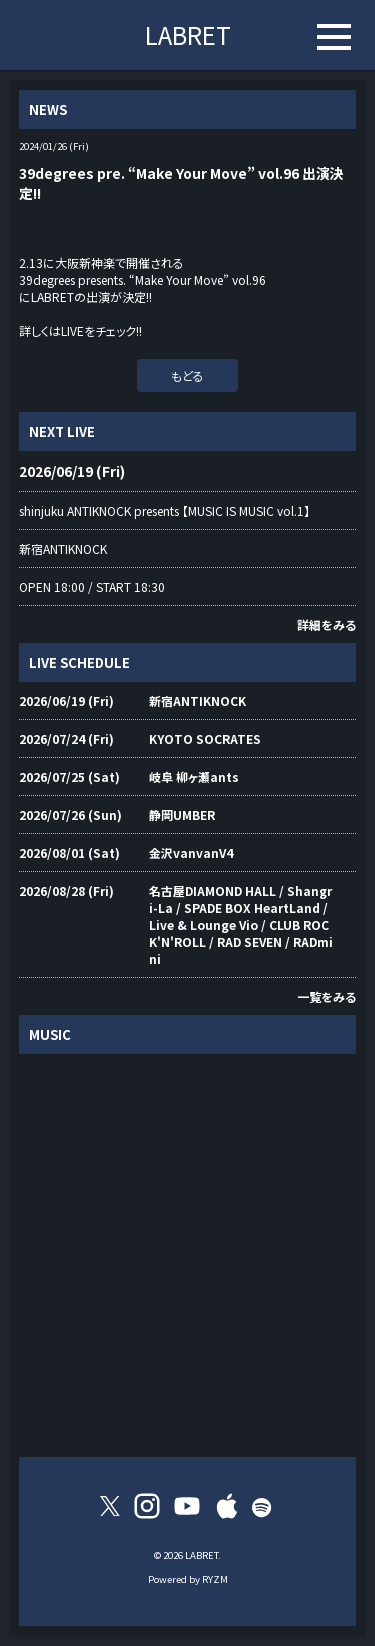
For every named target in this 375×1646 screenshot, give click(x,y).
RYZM (215, 1579)
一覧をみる (326, 996)
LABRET (188, 34)
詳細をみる (326, 624)
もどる (187, 375)
